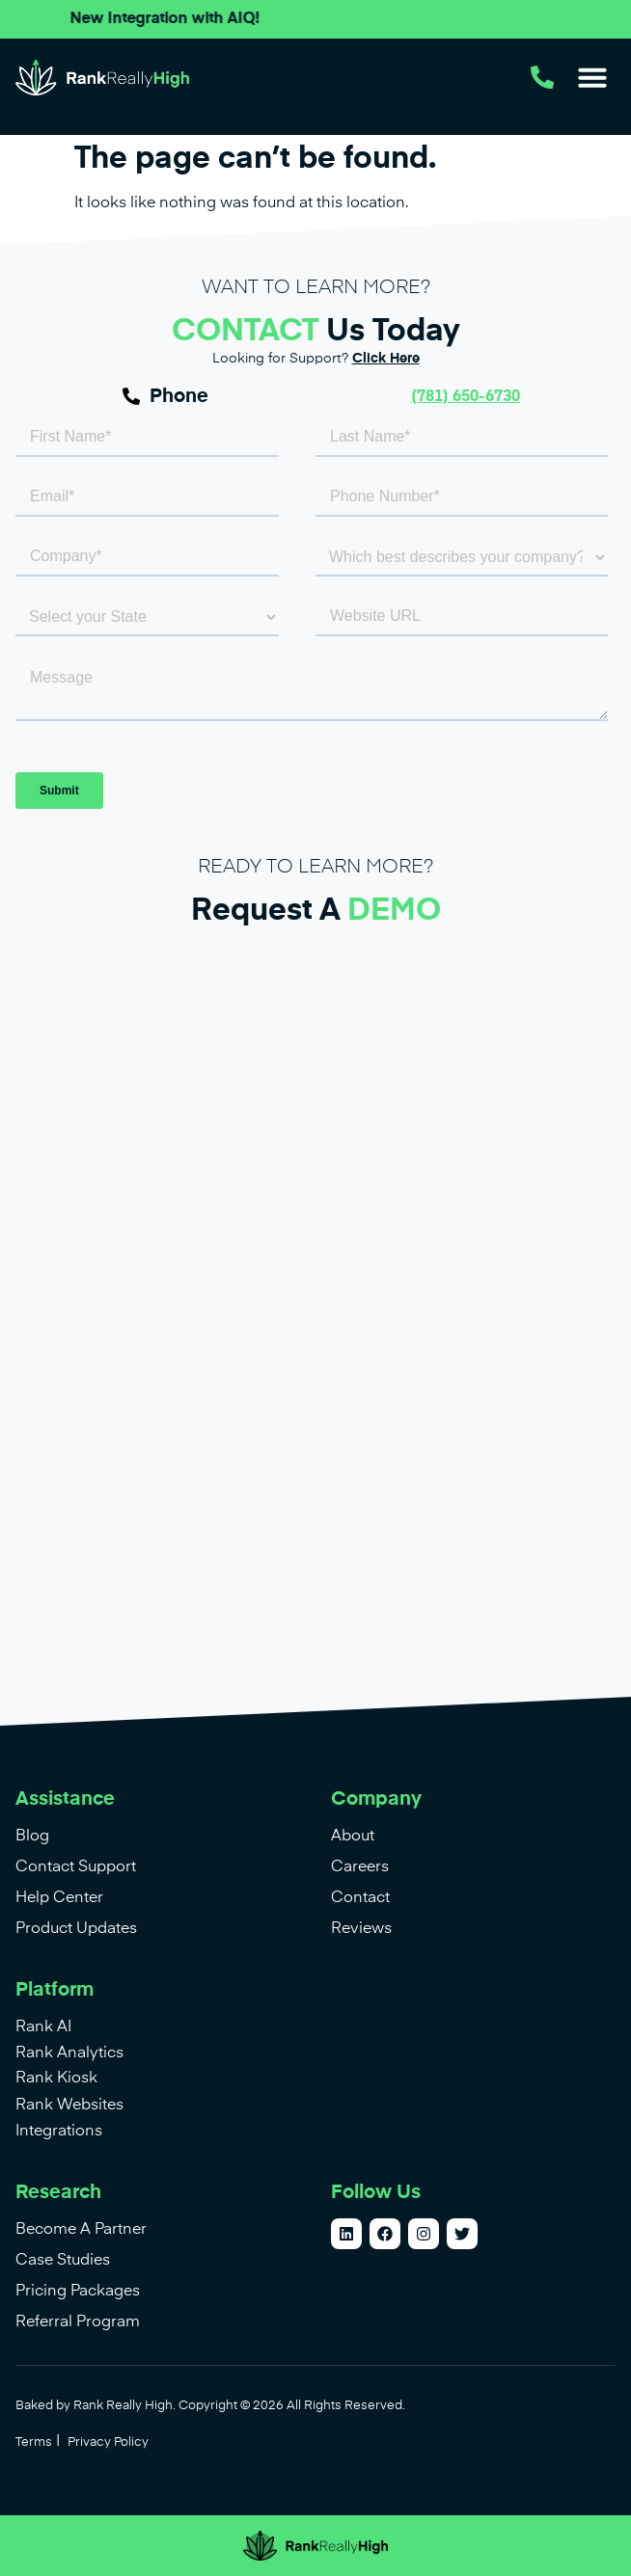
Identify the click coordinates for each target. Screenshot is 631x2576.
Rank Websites (69, 2105)
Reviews (361, 1929)
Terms (33, 2442)
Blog (32, 1836)
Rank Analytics (69, 2053)
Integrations (58, 2131)
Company (376, 1799)
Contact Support (75, 1867)
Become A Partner (81, 2230)
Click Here (386, 358)
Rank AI (43, 2027)
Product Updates (76, 1929)
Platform (54, 1989)
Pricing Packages (77, 2291)
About (352, 1836)
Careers (360, 1867)
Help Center (59, 1898)
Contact (360, 1898)
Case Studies (62, 2260)
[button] (592, 77)
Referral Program (77, 2322)
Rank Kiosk (56, 2078)
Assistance (65, 1799)
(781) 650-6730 (465, 397)
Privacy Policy (108, 2442)
